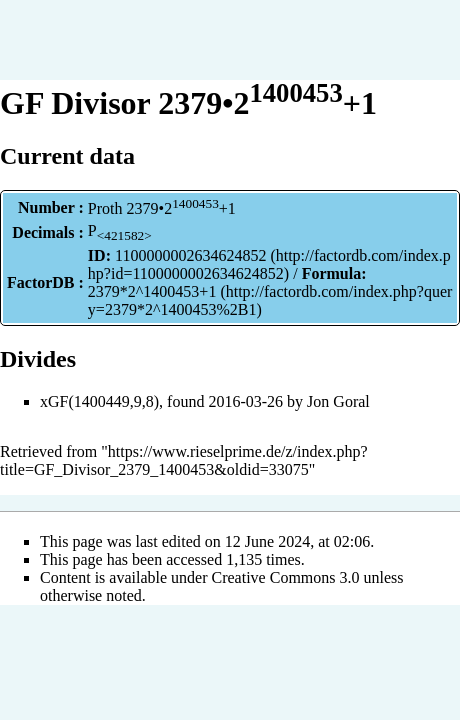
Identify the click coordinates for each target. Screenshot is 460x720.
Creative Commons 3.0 (286, 577)
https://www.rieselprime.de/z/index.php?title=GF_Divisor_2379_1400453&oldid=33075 (184, 460)
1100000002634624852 (190, 255)
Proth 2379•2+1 (162, 208)
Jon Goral (338, 401)
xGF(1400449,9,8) (99, 401)
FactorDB (41, 282)
